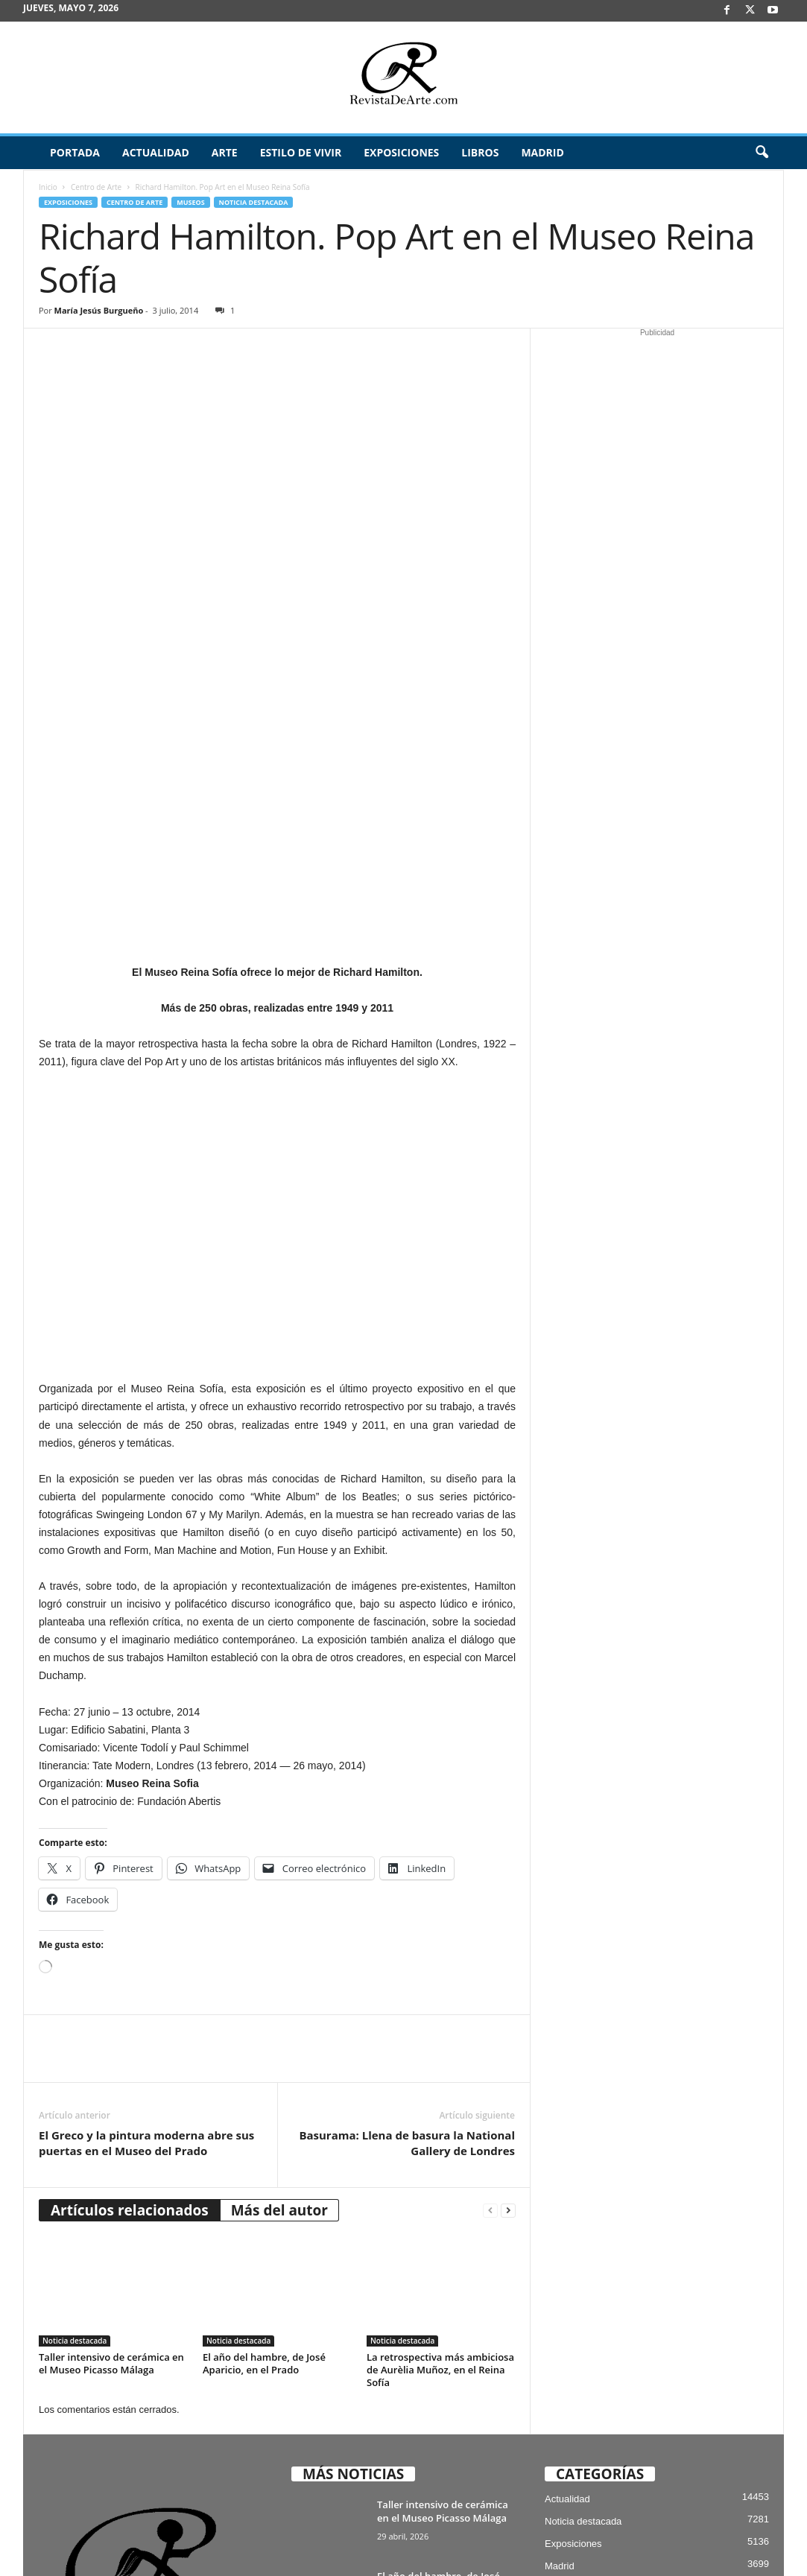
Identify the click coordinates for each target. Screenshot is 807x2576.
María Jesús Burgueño (99, 310)
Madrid (542, 152)
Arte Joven (568, 2268)
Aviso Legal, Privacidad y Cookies (375, 2541)
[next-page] (508, 1869)
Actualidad (155, 152)
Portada (75, 152)
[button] (761, 152)
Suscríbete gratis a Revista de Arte (518, 2541)
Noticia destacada (253, 202)
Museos (190, 202)
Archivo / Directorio (637, 2541)
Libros (480, 152)
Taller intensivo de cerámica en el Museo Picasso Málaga (111, 2021)
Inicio (48, 187)
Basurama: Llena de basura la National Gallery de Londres (407, 1801)
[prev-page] (490, 1869)
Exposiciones (401, 152)
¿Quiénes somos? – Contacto (684, 2559)
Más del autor (279, 1868)
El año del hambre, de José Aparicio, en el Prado (264, 2021)
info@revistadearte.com (149, 2434)
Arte (225, 152)
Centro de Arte (96, 187)
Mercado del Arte (581, 2291)
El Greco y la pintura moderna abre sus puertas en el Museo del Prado (146, 1801)
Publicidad (711, 2541)
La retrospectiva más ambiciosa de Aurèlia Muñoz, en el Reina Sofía (440, 2027)
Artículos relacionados (130, 1868)
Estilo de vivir (301, 152)
